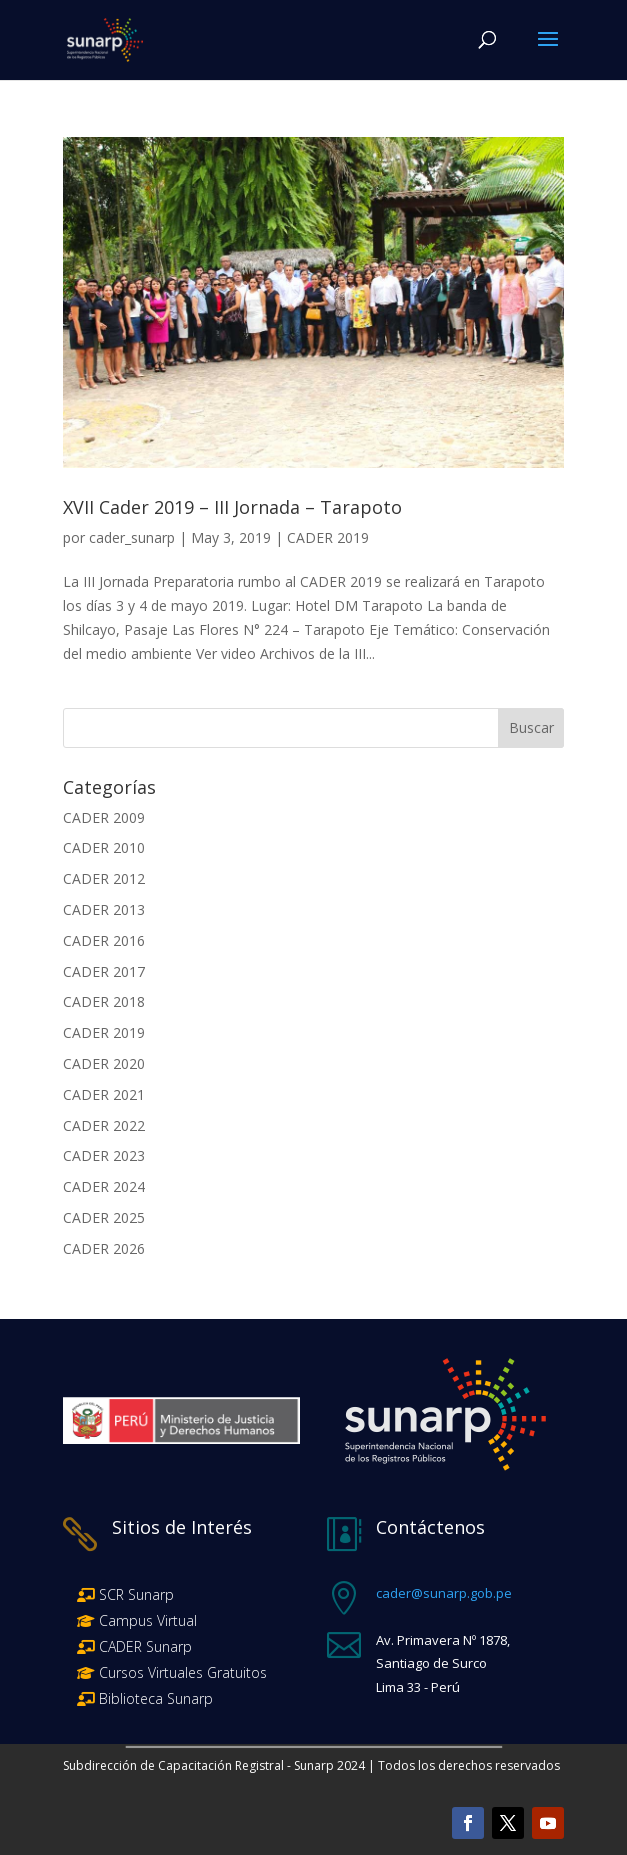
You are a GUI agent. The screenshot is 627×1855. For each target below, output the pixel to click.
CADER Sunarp (145, 1646)
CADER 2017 (104, 971)
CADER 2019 (328, 537)
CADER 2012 (104, 878)
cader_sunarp (132, 537)
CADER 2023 (104, 1155)
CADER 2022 (104, 1125)
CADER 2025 (104, 1217)
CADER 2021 (104, 1094)
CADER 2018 (104, 1001)
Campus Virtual (146, 1620)
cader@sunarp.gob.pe (444, 1593)
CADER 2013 (104, 909)
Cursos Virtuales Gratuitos (181, 1672)
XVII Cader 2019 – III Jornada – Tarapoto (232, 507)
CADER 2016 (104, 940)
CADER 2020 (104, 1063)
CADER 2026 (104, 1248)
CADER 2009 (104, 817)
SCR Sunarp (136, 1594)
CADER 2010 (104, 847)
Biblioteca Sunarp (156, 1698)
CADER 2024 (104, 1186)
